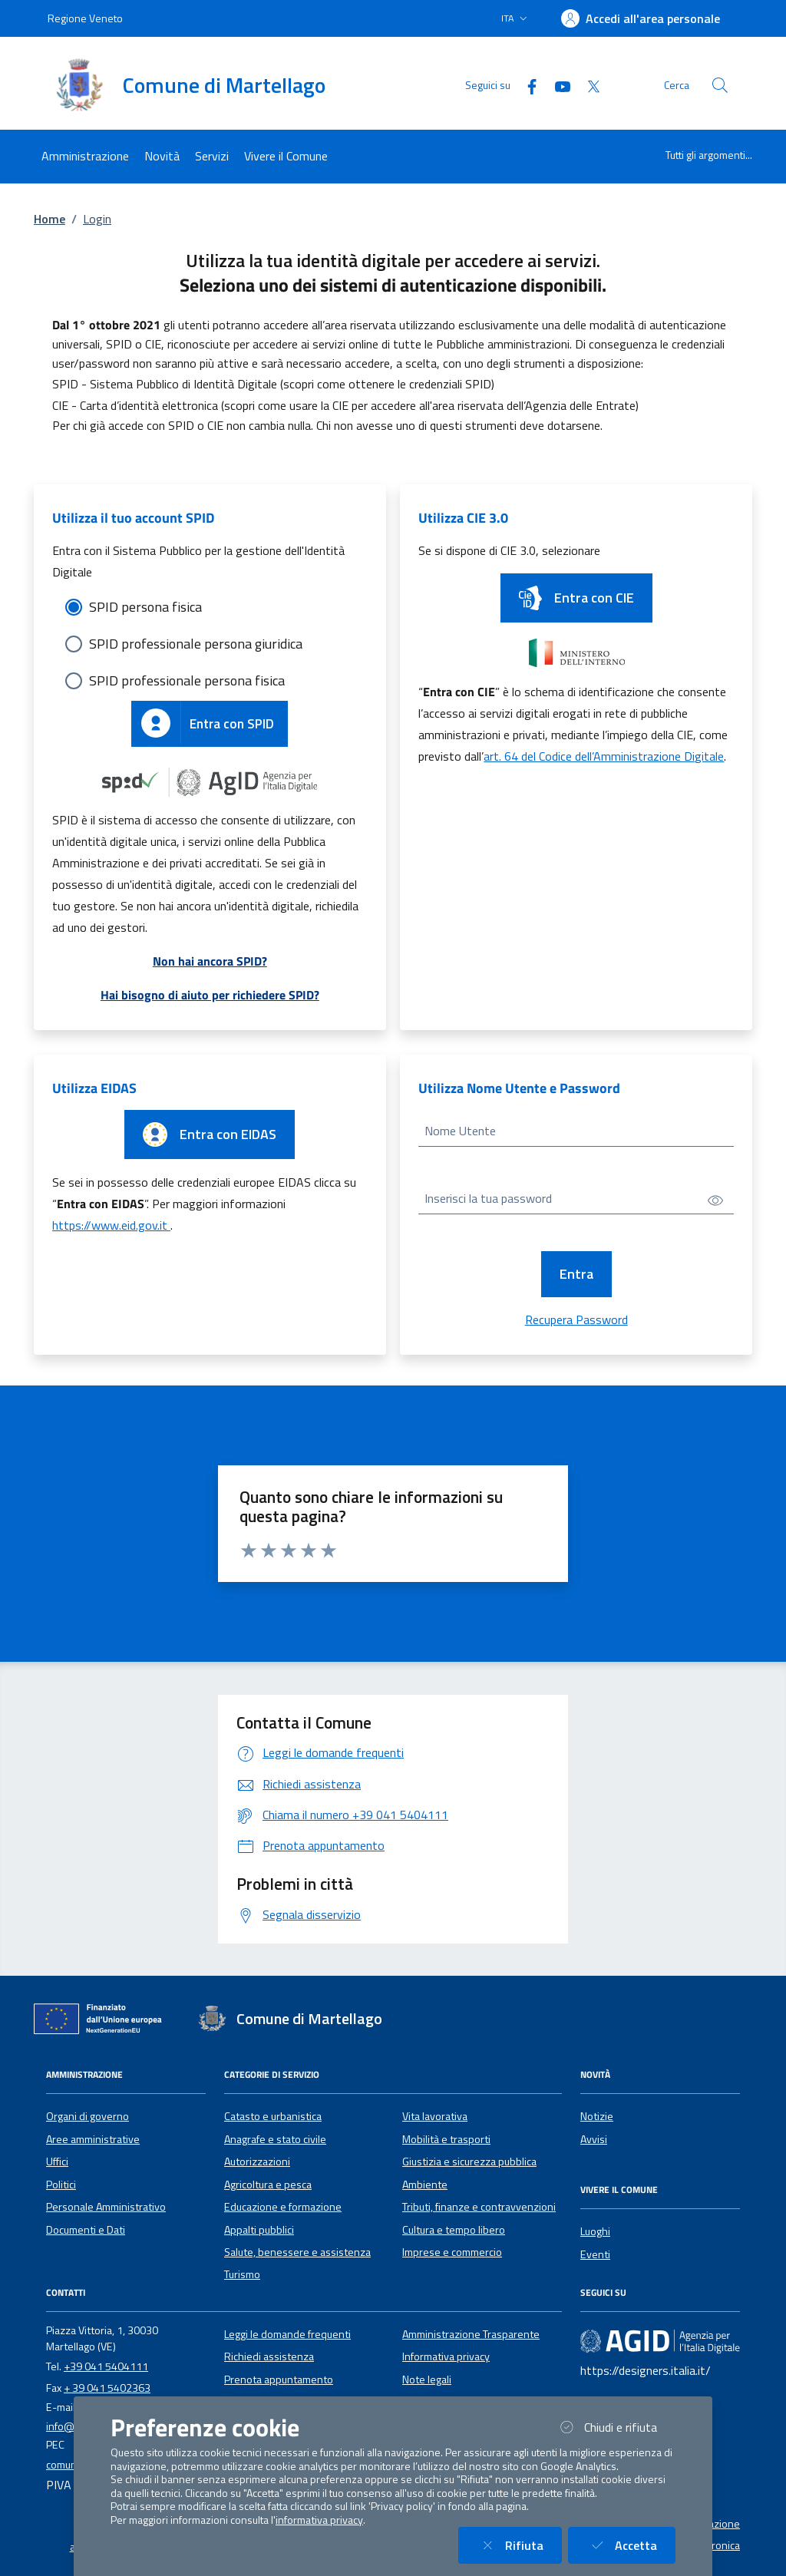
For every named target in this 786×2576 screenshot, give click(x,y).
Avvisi (593, 2139)
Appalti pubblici (259, 2229)
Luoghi (595, 2231)
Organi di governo (87, 2116)
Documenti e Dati (85, 2229)
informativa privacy (319, 2520)
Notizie (596, 2116)
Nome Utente (460, 1130)
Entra (576, 1273)
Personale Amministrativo (106, 2206)
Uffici (57, 2161)
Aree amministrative (93, 2139)
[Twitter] (587, 85)
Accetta (630, 2545)
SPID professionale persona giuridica (195, 643)
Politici (61, 2184)
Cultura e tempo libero (453, 2229)
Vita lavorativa (434, 2116)
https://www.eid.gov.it (111, 1225)
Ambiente (424, 2184)
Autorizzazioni (257, 2161)
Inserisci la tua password (488, 1198)
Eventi (595, 2254)
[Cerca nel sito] (720, 85)
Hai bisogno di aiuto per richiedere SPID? (210, 995)
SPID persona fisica (145, 606)
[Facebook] (525, 85)
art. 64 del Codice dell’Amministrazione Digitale (604, 756)
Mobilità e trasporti (446, 2139)
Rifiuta (519, 2545)
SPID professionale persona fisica (187, 680)
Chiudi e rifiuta (615, 2426)
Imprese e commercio (452, 2252)
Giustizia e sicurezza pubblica (469, 2161)
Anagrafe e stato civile (275, 2139)
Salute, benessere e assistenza (297, 2252)
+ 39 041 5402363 (107, 2387)
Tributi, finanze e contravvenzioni (479, 2206)
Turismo (242, 2274)
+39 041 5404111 (106, 2366)
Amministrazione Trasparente (471, 2334)
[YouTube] (556, 85)
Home (49, 219)
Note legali (426, 2379)
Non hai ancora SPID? (210, 961)
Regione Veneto (85, 18)
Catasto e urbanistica (273, 2116)
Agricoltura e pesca (268, 2184)
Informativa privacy (446, 2356)
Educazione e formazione (283, 2206)
